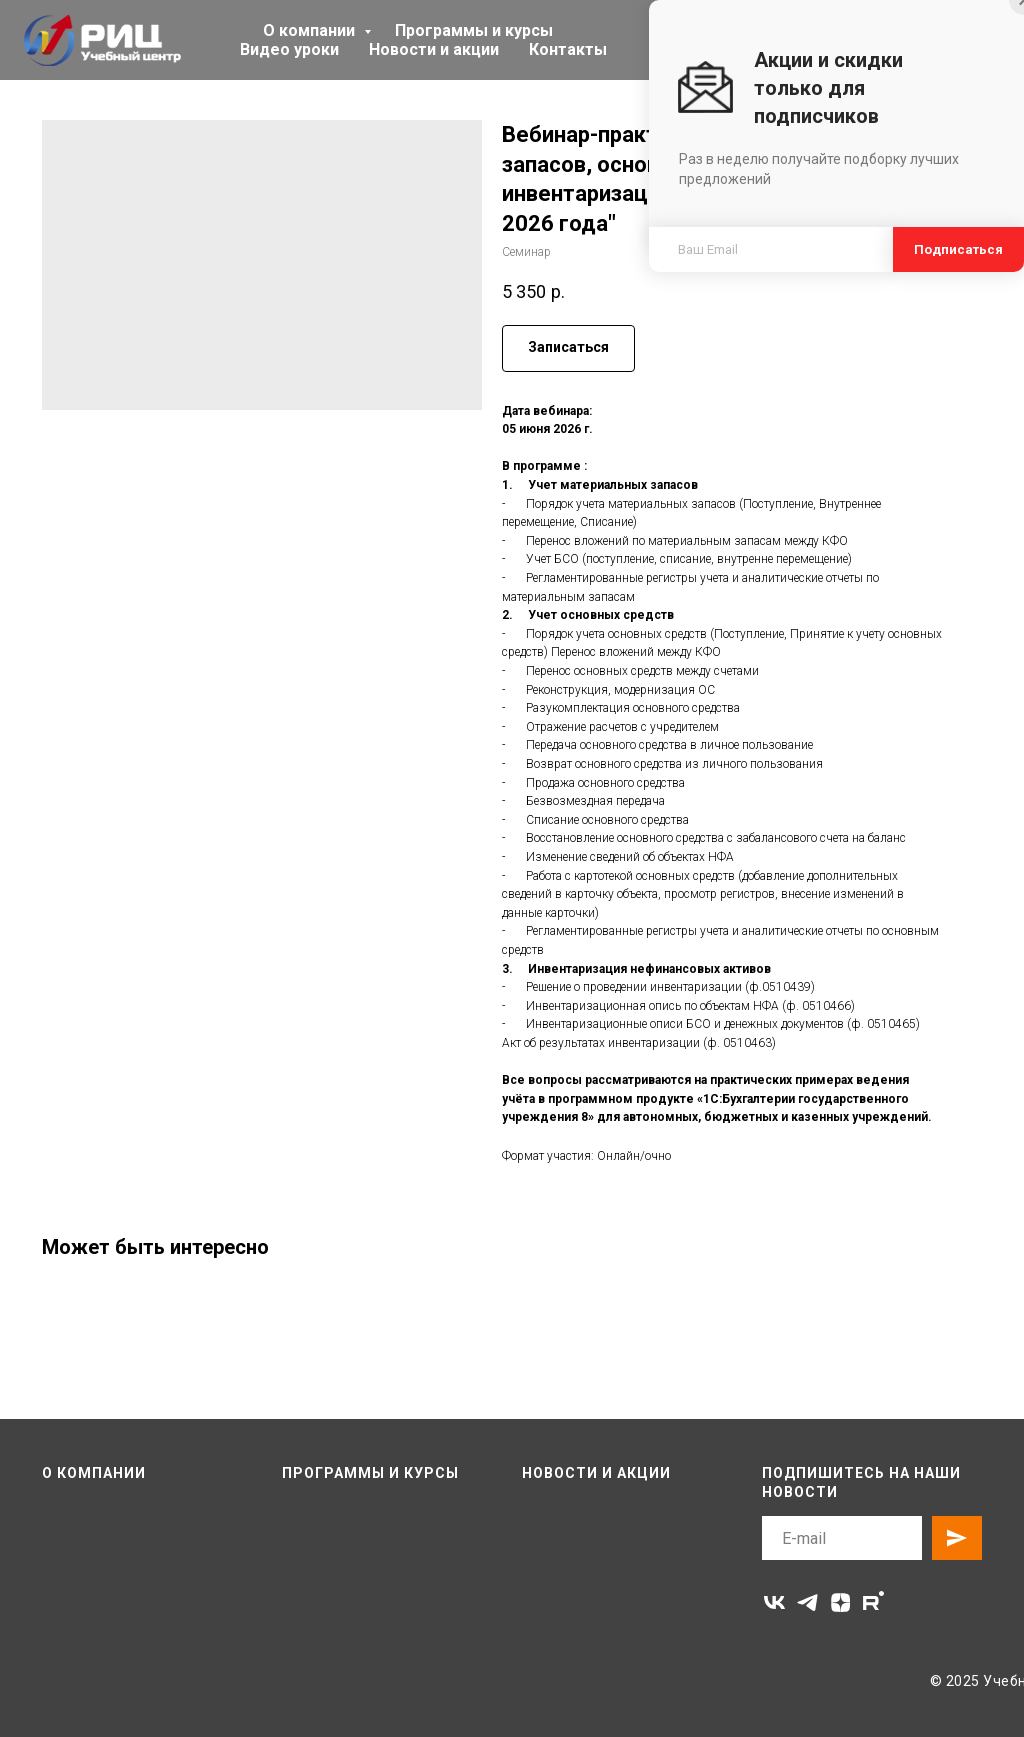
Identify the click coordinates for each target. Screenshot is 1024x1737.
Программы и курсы (474, 30)
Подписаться (958, 249)
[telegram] (807, 1602)
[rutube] (873, 1602)
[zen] (840, 1602)
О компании (311, 30)
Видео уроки (289, 49)
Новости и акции (434, 49)
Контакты (568, 49)
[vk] (774, 1602)
